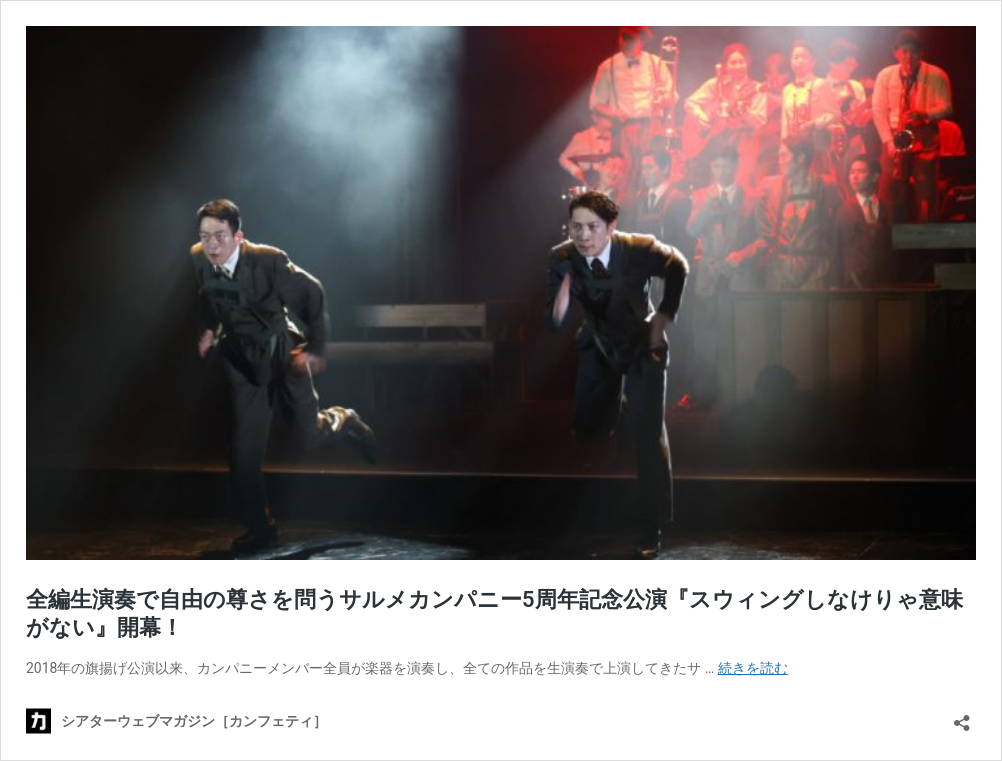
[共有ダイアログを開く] (962, 716)
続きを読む (753, 668)
